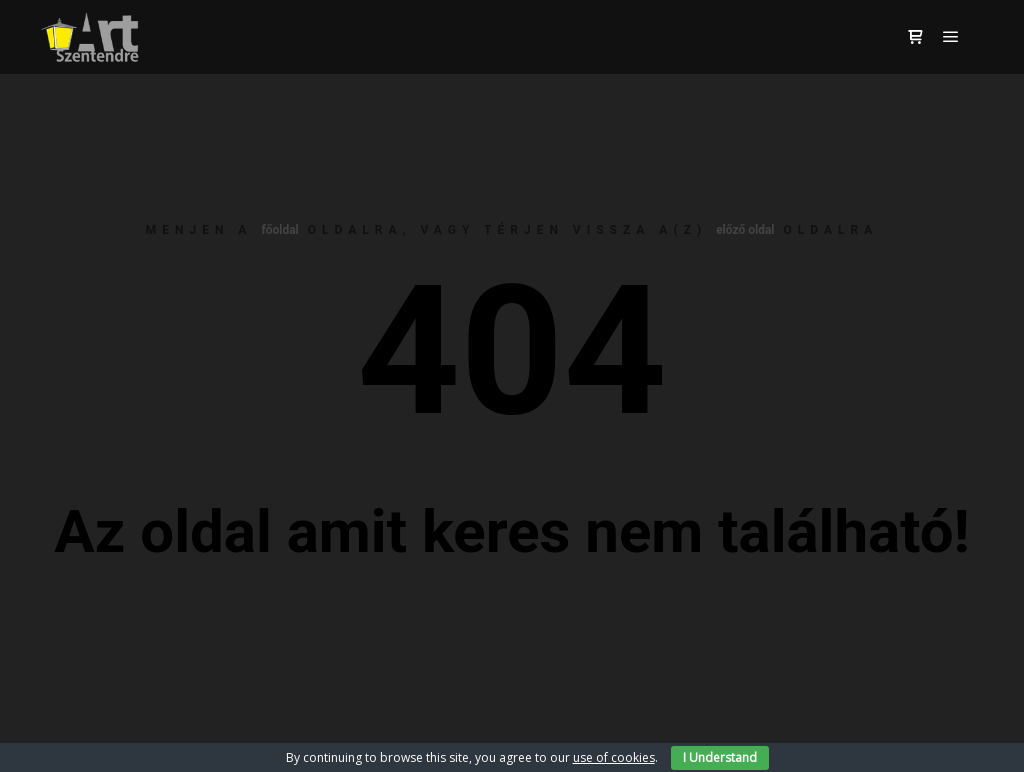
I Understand (720, 757)
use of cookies (614, 757)
